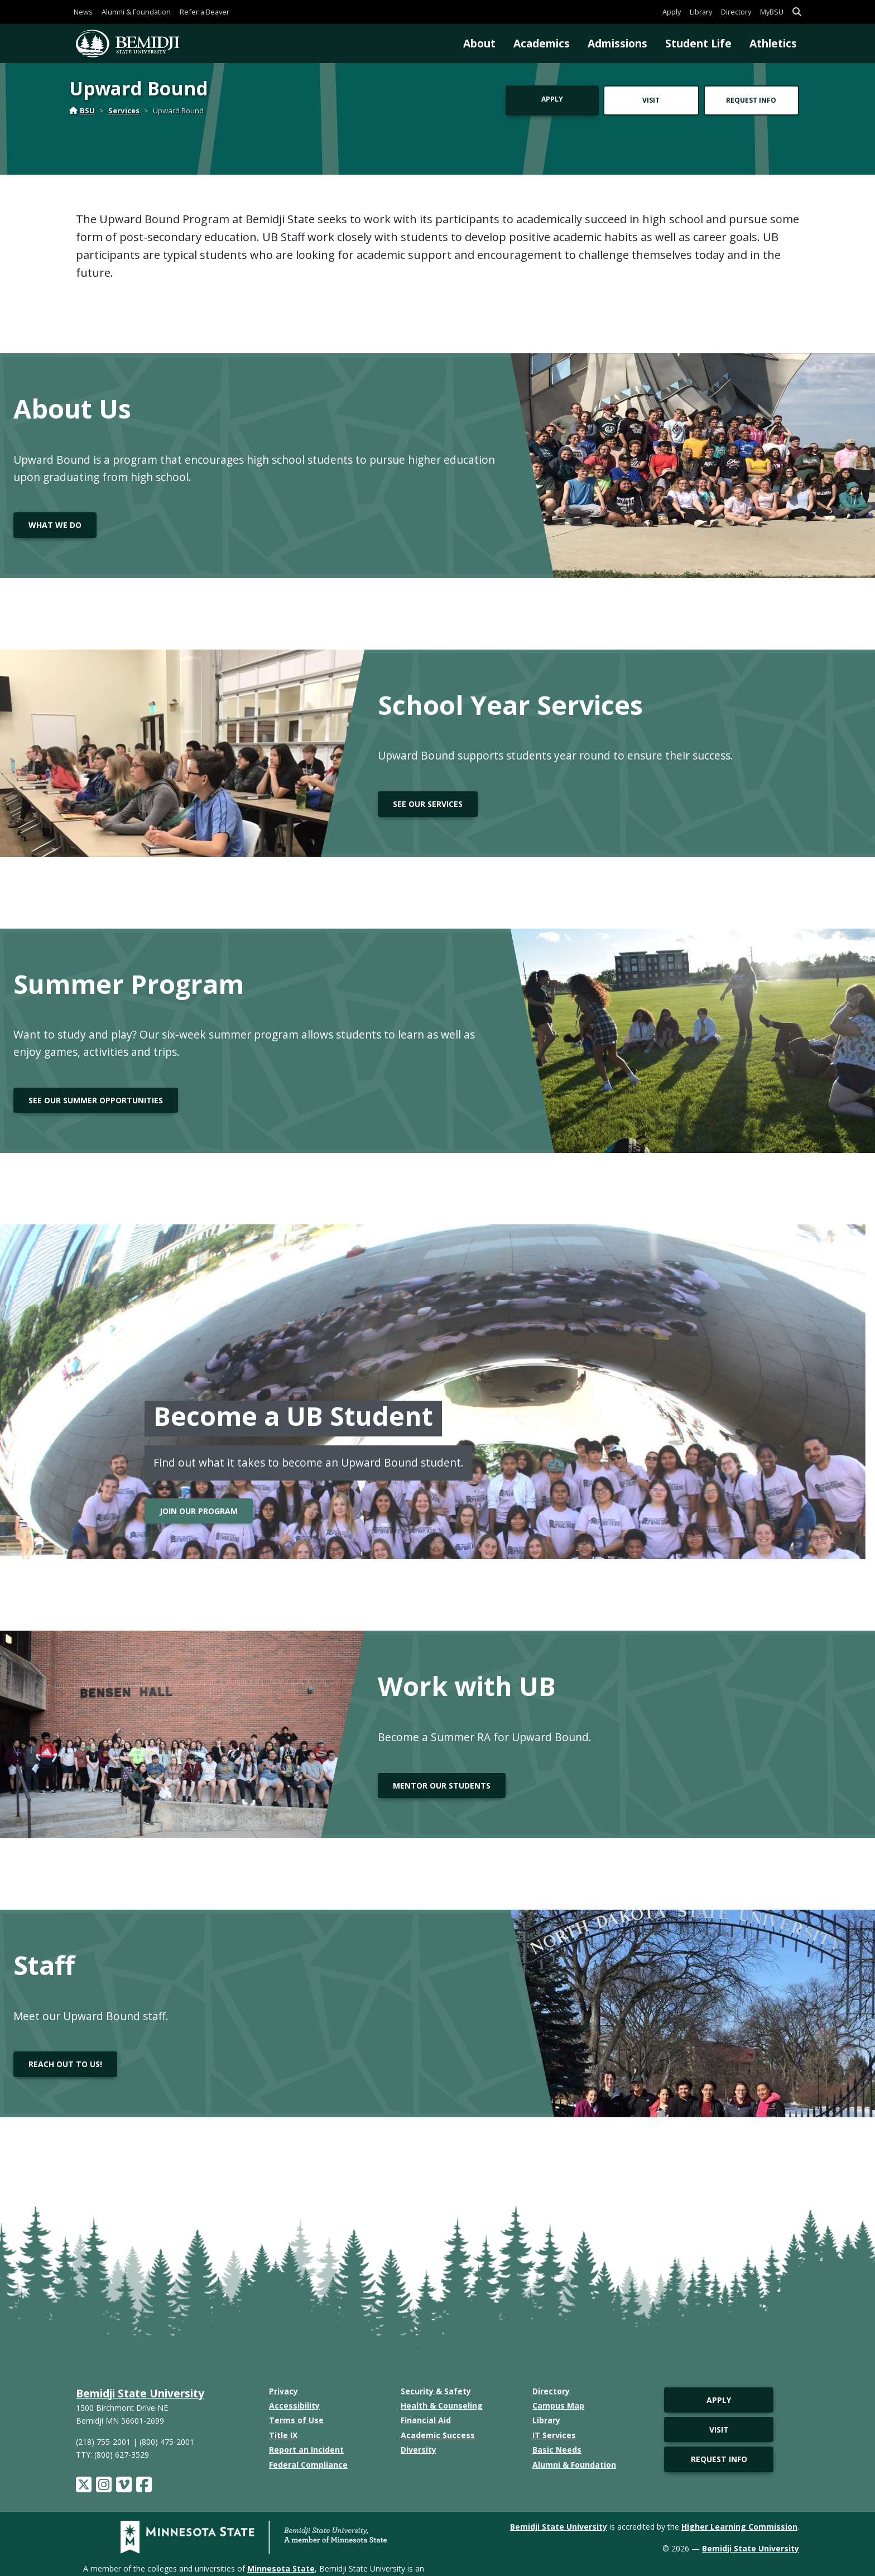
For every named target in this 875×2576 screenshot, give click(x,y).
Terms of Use (296, 2420)
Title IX (283, 2435)
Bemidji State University (140, 2393)
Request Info (751, 100)
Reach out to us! (65, 2064)
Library (701, 12)
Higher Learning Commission (739, 2526)
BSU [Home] (82, 110)
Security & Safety (436, 2391)
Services (124, 110)
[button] (797, 12)
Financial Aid (426, 2420)
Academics (541, 43)
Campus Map (558, 2405)
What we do (54, 525)
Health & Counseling (442, 2405)
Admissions (617, 43)
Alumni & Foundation (136, 12)
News (83, 12)
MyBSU (771, 12)
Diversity (418, 2449)
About (479, 43)
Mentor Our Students (442, 1785)
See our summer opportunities (95, 1100)
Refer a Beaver (204, 12)
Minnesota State (281, 2568)
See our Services (428, 804)
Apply (671, 12)
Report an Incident (306, 2449)
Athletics (773, 43)
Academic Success (438, 2435)
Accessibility (294, 2405)
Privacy (283, 2391)
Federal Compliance (308, 2464)
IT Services (554, 2435)
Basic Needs (556, 2449)
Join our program (199, 1511)
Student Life (698, 43)
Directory (736, 12)
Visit (651, 100)
